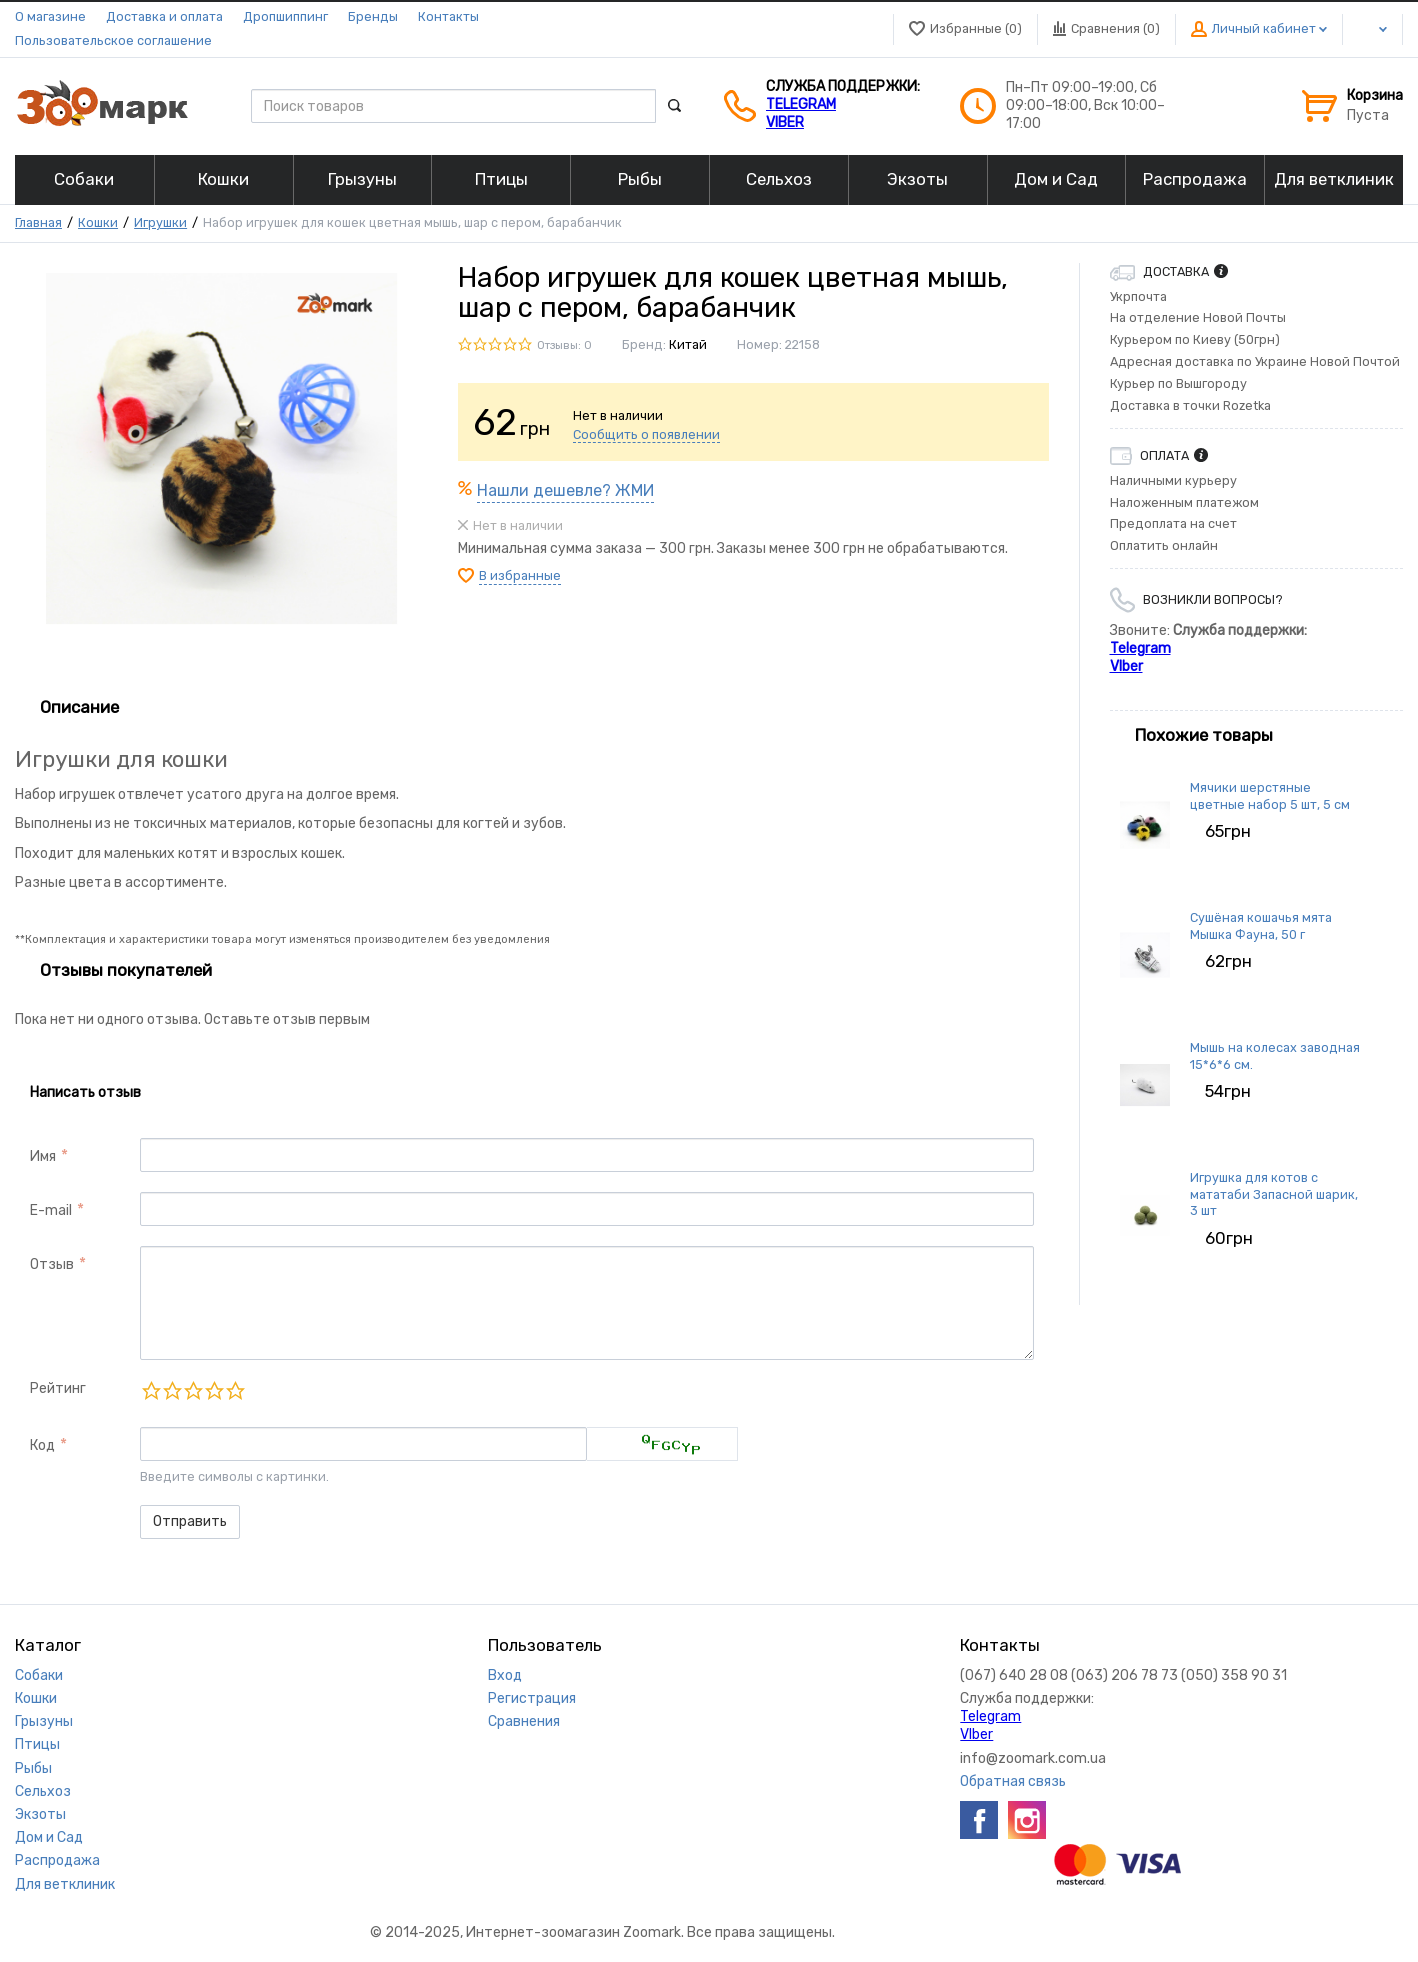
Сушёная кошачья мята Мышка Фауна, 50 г (1261, 925)
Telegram (801, 104)
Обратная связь (1013, 1781)
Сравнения (524, 1721)
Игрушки (160, 222)
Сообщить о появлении (646, 434)
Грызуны (44, 1721)
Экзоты (40, 1814)
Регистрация (532, 1698)
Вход (505, 1675)
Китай (688, 344)
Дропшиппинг (285, 16)
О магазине (50, 16)
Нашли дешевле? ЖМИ (565, 490)
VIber (785, 122)
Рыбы (33, 1768)
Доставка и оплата (164, 16)
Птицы (37, 1744)
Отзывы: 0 (564, 345)
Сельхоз (43, 1791)
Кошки (98, 222)
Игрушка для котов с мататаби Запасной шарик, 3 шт (1274, 1194)
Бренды (373, 16)
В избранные (520, 575)
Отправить (190, 1521)
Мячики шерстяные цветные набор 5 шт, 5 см (1270, 795)
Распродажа (57, 1860)
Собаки (39, 1675)
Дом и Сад (49, 1837)
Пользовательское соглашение (113, 40)
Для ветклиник (65, 1884)
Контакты (448, 16)
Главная (38, 222)
